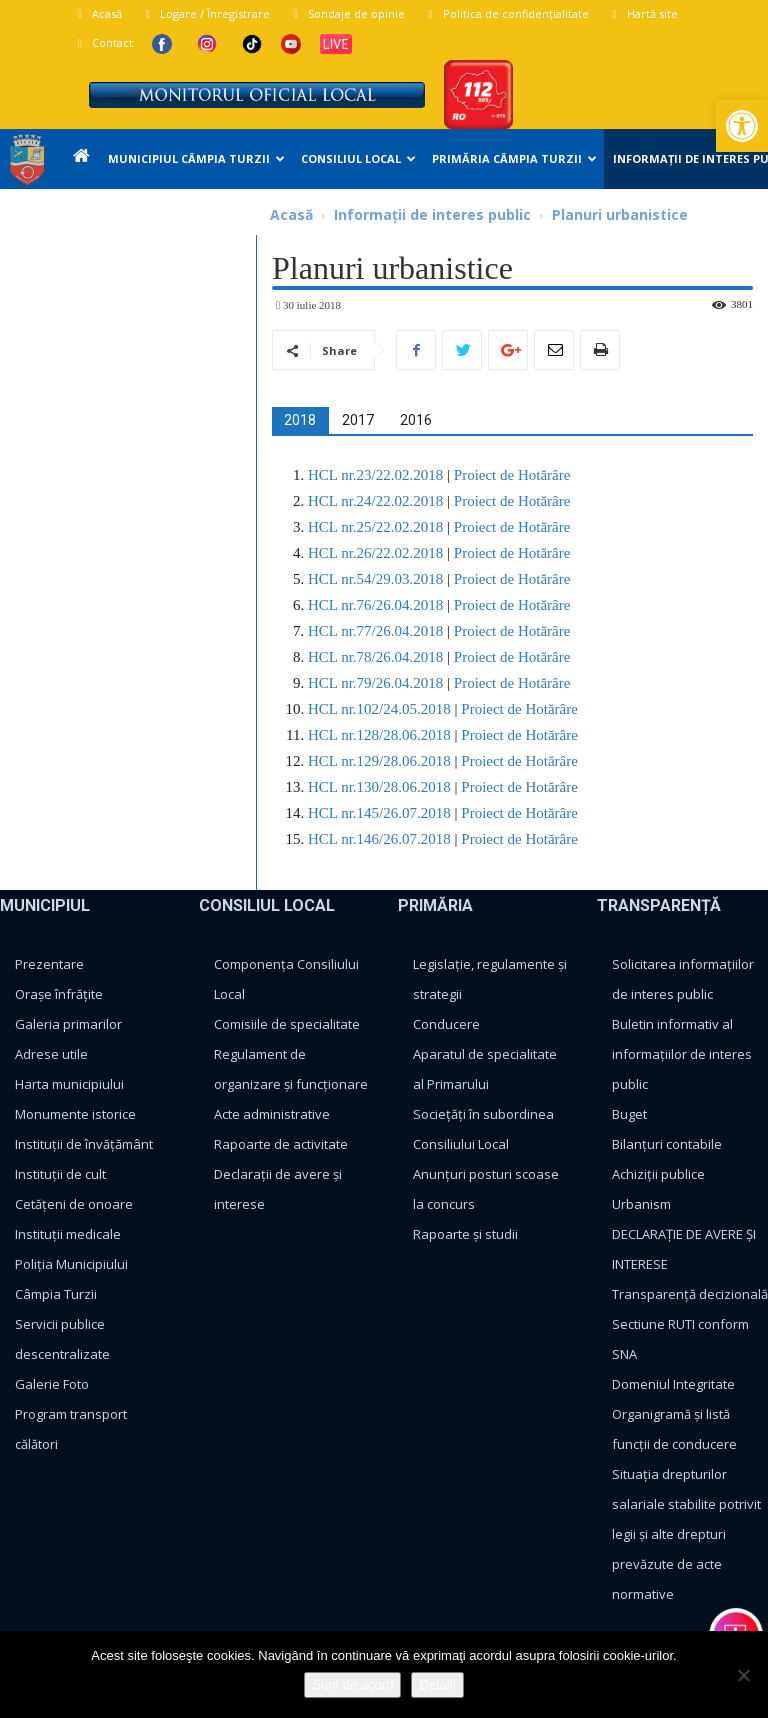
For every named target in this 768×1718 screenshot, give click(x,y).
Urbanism (641, 1204)
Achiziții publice (658, 1174)
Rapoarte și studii (465, 1234)
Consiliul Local (358, 158)
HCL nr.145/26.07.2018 (379, 813)
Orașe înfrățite (59, 994)
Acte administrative (272, 1114)
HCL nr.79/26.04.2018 (375, 683)
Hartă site (643, 13)
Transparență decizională (690, 1294)
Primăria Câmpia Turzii (514, 158)
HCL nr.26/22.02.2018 (375, 553)
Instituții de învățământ (84, 1144)
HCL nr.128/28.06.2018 (379, 735)
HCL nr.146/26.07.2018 (379, 839)
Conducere (446, 1024)
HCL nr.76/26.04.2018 (375, 605)
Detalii (437, 1684)
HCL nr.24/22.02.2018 (375, 501)
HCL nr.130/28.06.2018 (379, 787)
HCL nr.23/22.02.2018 (375, 475)
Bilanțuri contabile (667, 1144)
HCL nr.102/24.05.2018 (379, 709)
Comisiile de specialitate (287, 1024)
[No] (743, 1675)
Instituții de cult (60, 1174)
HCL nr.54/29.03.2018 (375, 579)
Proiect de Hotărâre (510, 475)
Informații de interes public (432, 214)
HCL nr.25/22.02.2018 (375, 527)
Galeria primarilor (68, 1024)
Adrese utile (51, 1054)
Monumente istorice (75, 1114)
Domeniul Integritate (673, 1384)
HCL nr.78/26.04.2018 (375, 657)
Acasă (97, 13)
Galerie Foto (52, 1384)
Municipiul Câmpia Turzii (196, 158)
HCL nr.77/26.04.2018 (375, 631)
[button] (742, 126)
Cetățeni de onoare (74, 1204)
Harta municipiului (69, 1084)
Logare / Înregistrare (205, 13)
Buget (629, 1114)
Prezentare (49, 964)
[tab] (300, 420)
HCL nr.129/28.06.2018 (379, 761)
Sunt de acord (352, 1684)
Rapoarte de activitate (281, 1144)
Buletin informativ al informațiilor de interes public (682, 1054)
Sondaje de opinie (347, 13)
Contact (103, 42)
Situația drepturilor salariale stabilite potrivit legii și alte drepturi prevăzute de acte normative (686, 1534)
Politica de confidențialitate (506, 13)
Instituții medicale (68, 1234)
